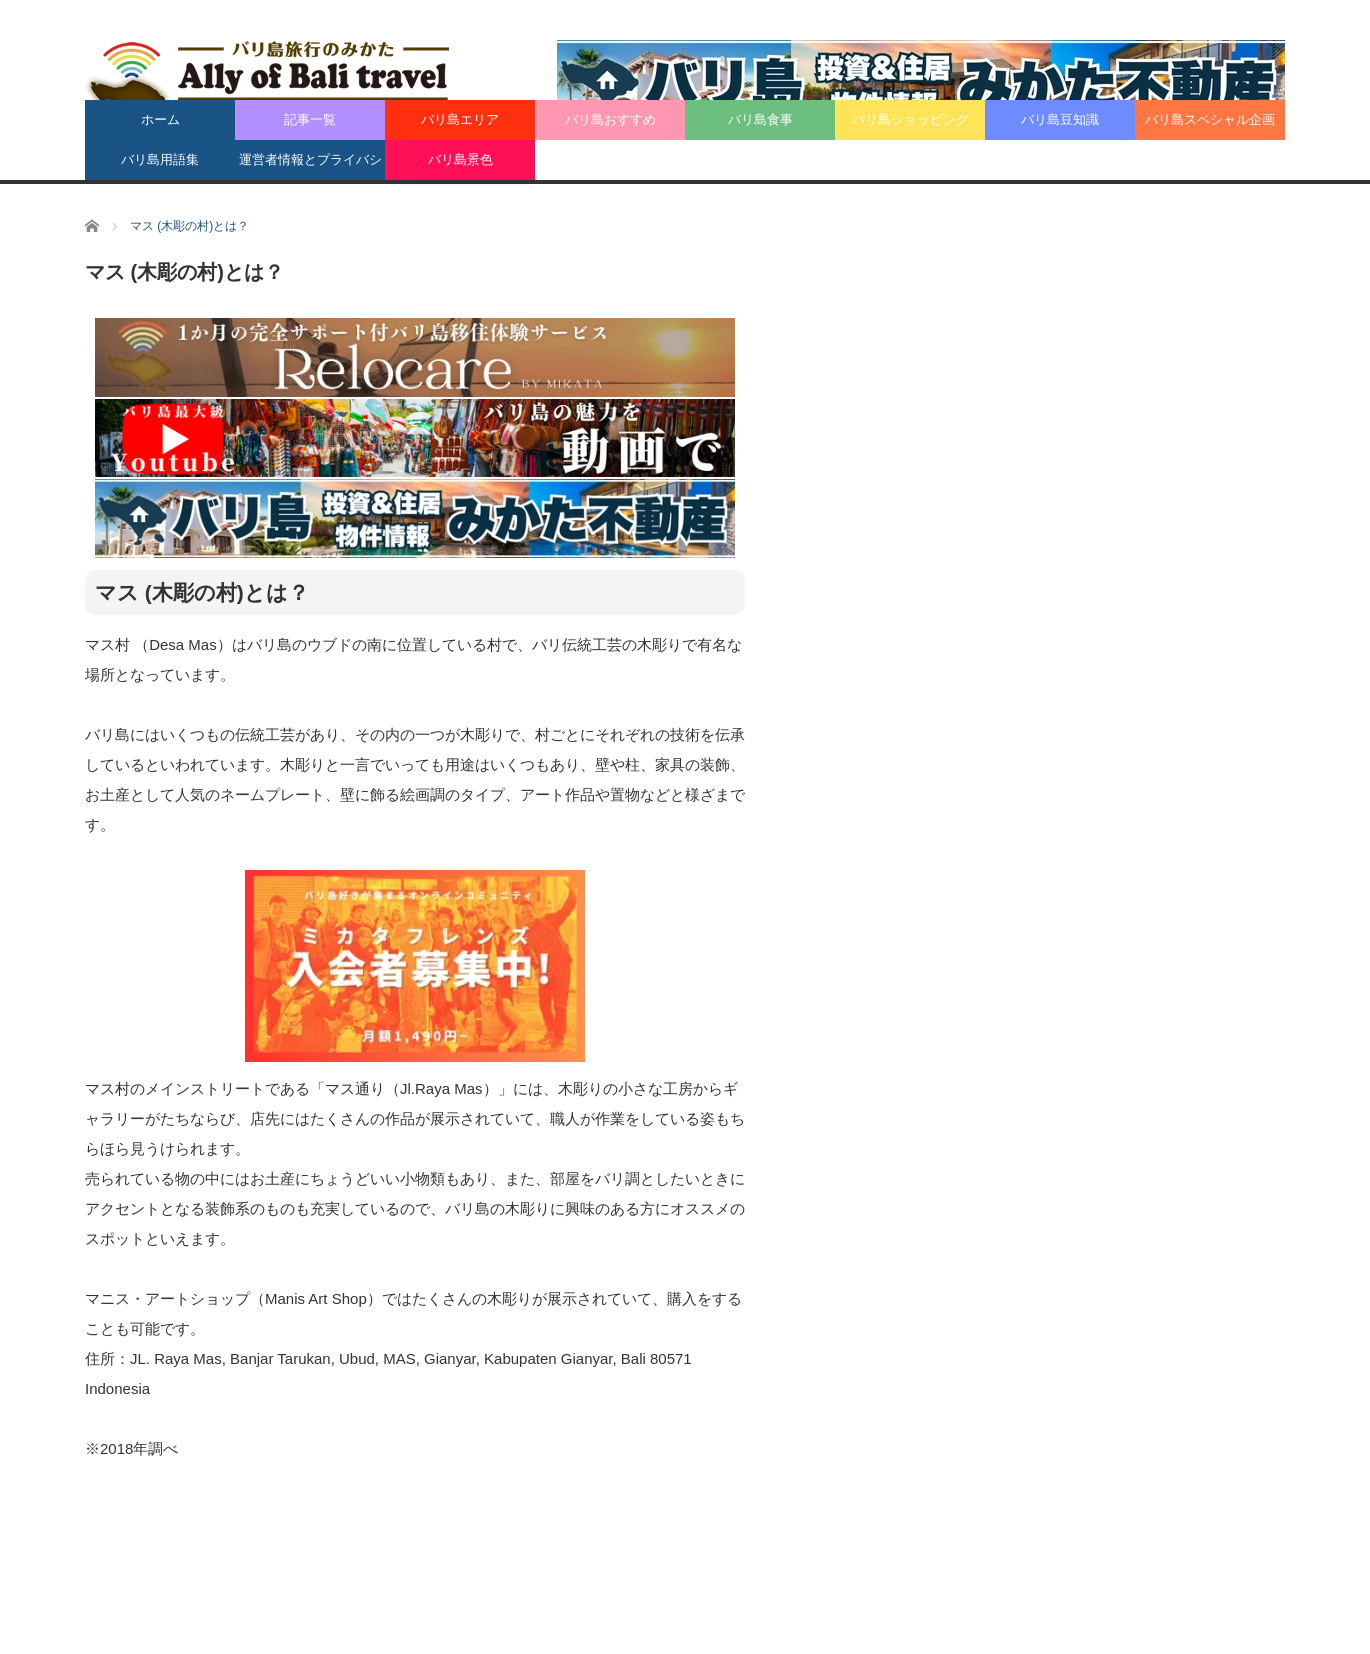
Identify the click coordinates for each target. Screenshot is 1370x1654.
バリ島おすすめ (610, 119)
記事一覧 (310, 119)
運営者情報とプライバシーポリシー (310, 166)
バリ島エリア (460, 119)
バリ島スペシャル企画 (1210, 119)
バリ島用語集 (160, 159)
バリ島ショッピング (910, 119)
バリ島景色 (460, 159)
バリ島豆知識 (1060, 119)
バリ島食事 (760, 119)
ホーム (160, 119)
